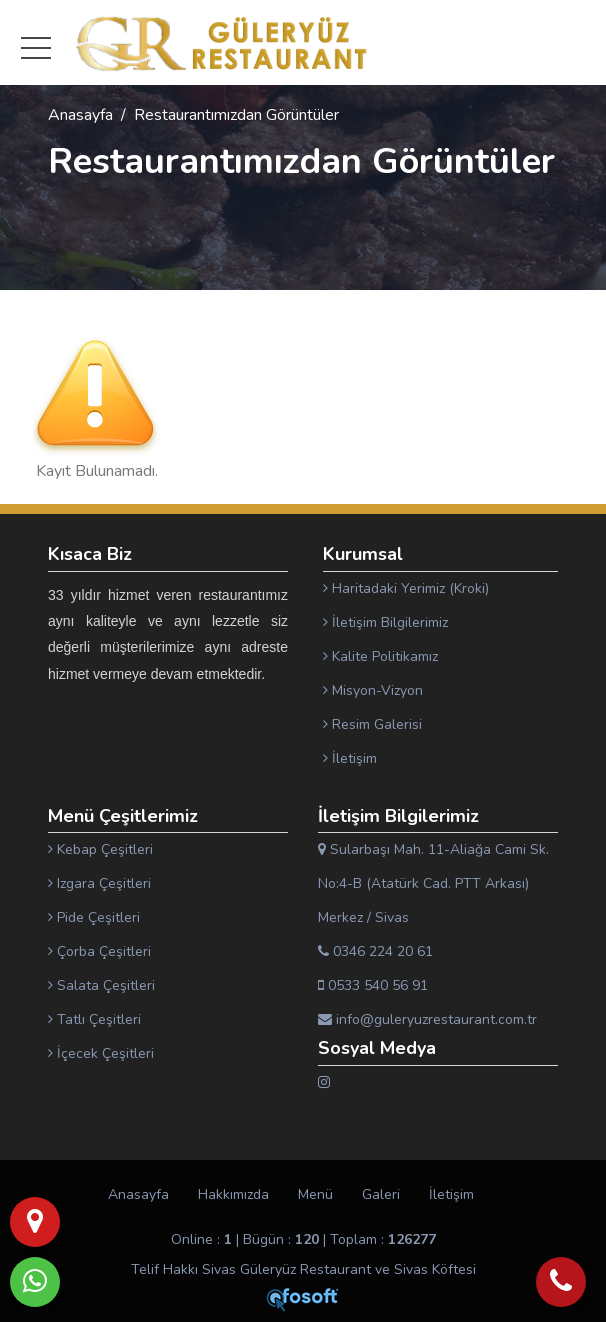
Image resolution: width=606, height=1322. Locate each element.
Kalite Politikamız (380, 656)
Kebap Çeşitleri (100, 849)
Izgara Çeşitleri (99, 883)
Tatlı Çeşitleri (94, 1019)
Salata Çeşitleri (101, 985)
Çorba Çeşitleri (99, 951)
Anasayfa (80, 115)
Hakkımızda (233, 1194)
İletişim (350, 758)
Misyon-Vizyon (373, 690)
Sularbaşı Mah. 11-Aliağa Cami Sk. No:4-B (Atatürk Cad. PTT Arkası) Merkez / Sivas (433, 883)
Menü (315, 1194)
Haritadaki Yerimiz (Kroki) (406, 588)
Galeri (381, 1194)
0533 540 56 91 (373, 985)
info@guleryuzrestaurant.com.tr (427, 1019)
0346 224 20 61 (375, 951)
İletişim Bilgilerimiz (385, 622)
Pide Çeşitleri (94, 917)
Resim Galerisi (372, 724)
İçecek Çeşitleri (101, 1053)
